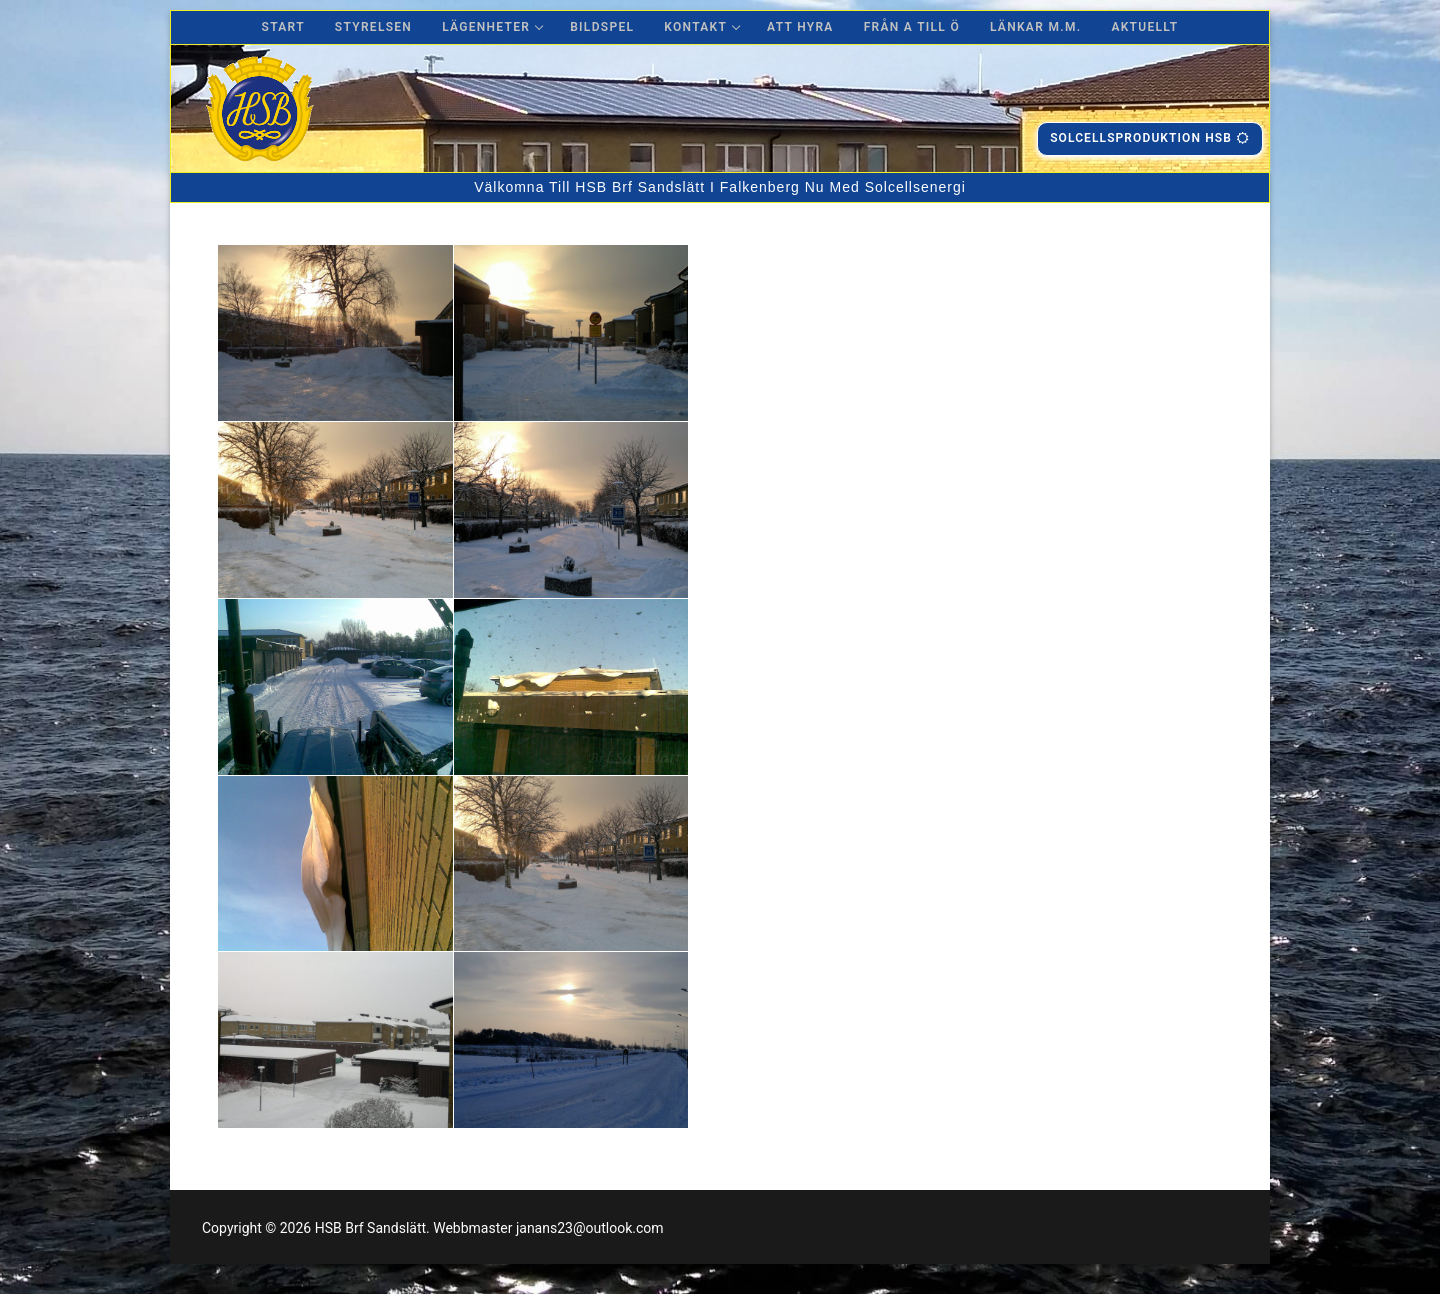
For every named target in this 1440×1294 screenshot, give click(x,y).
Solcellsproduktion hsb (1150, 138)
